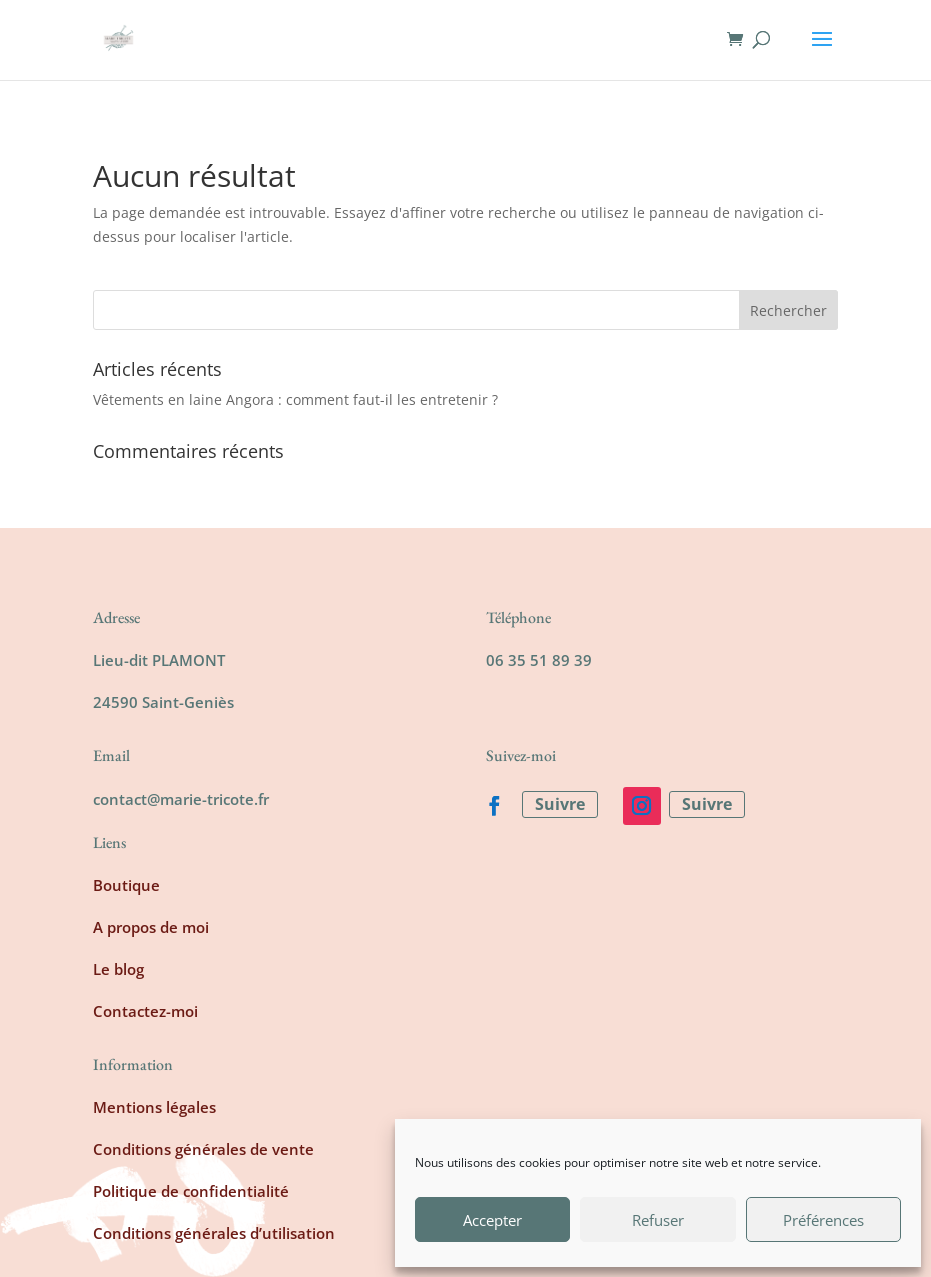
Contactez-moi (145, 1011)
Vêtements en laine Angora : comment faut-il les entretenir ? (295, 399)
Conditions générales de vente (203, 1149)
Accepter (492, 1220)
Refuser (658, 1220)
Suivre (560, 804)
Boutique (126, 885)
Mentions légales (154, 1107)
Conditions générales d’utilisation (214, 1233)
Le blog (118, 969)
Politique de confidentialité (191, 1191)
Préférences (823, 1220)
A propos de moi (151, 927)
